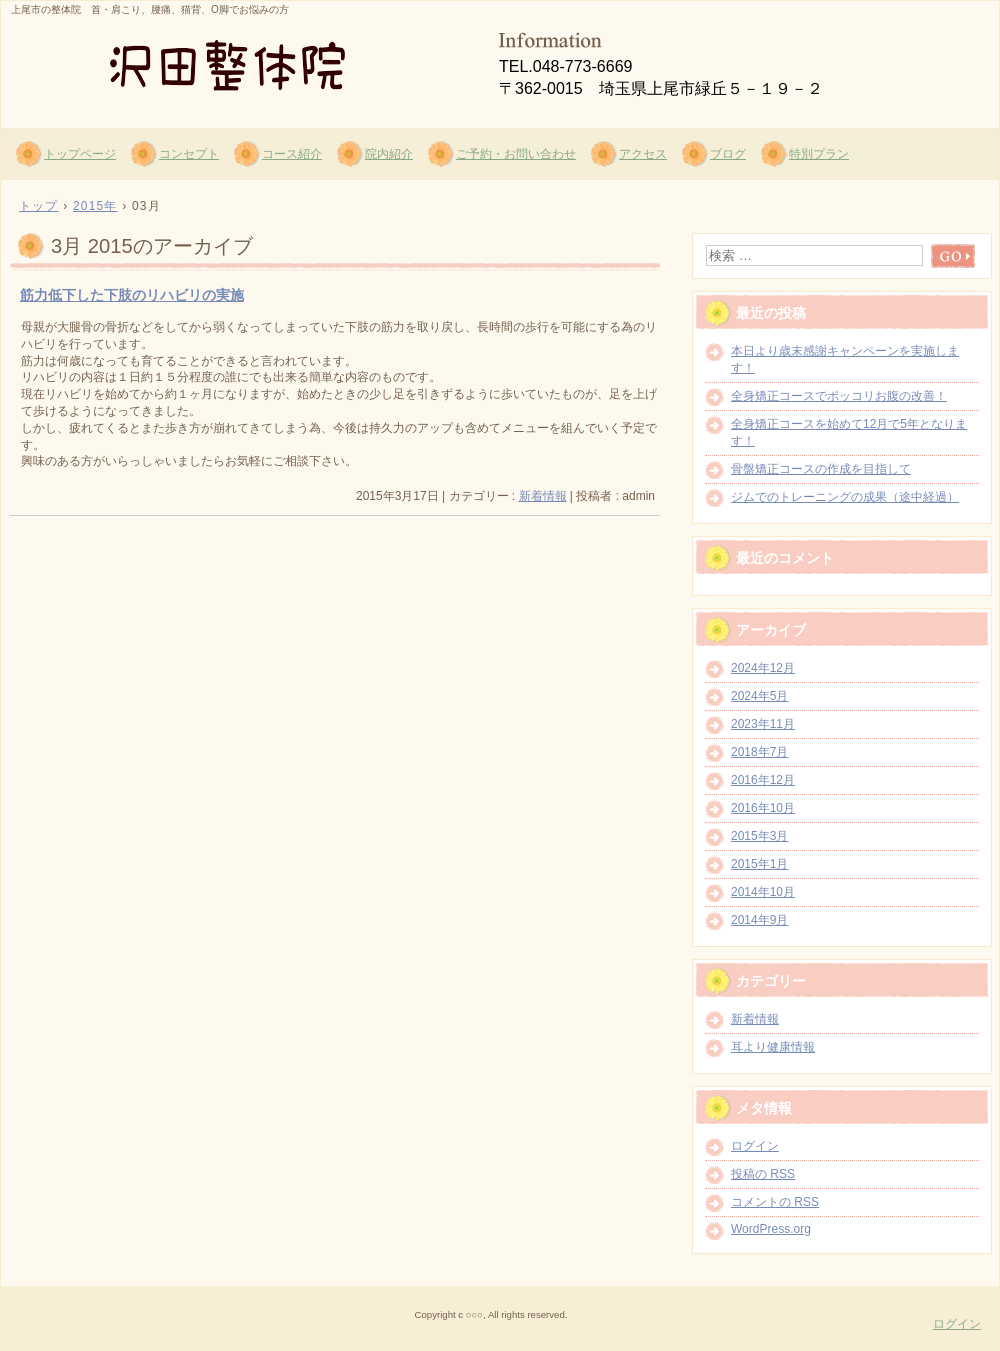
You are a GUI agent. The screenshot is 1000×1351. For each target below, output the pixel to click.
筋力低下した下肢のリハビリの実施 (132, 295)
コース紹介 (292, 154)
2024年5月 (759, 696)
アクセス (643, 154)
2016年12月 (763, 780)
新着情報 (543, 496)
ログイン (755, 1146)
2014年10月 (763, 892)
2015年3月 (759, 836)
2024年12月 (763, 668)
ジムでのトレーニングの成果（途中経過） (845, 497)
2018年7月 (759, 752)
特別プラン (819, 154)
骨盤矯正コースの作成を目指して (821, 469)
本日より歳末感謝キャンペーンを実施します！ (845, 359)
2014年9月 (759, 920)
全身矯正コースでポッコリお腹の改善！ (839, 396)
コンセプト (189, 154)
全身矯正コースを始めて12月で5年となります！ (849, 432)
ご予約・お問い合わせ (516, 154)
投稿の (763, 1174)
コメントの (775, 1202)
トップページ (80, 154)
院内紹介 (389, 154)
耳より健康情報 (773, 1047)
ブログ (728, 154)
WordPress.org (771, 1229)
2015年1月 (759, 864)
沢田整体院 (241, 61)
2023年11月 (763, 724)
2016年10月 (763, 808)
